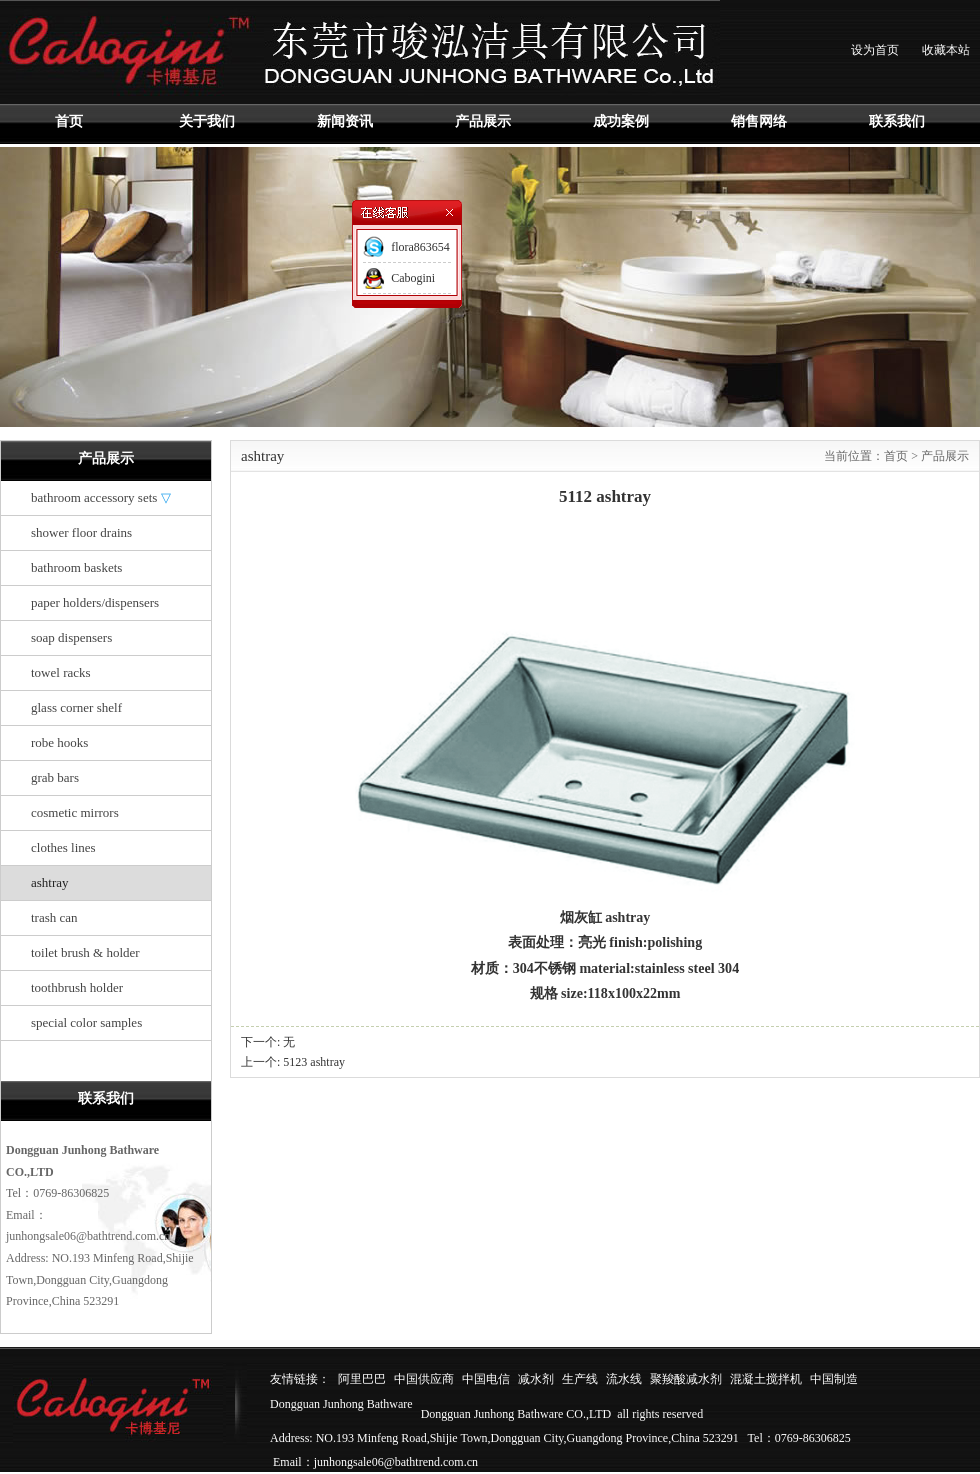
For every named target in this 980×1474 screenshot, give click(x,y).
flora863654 (420, 247)
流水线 (624, 1379)
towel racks (61, 672)
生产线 (580, 1379)
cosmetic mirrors (75, 812)
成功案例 (621, 121)
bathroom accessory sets (101, 497)
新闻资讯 (345, 121)
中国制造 (834, 1379)
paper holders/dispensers (95, 602)
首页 (69, 121)
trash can (54, 917)
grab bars (55, 777)
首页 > (902, 456)
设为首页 (875, 50)
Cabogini (413, 278)
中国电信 (486, 1379)
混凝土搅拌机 (766, 1379)
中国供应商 (424, 1379)
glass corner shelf (76, 707)
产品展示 (483, 121)
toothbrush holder (77, 987)
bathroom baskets (76, 567)
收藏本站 (946, 50)
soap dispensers (71, 637)
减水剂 (536, 1379)
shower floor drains (81, 532)
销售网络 (759, 121)
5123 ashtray (314, 1062)
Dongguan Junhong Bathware (341, 1404)
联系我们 (897, 121)
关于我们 (207, 121)
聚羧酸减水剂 (686, 1379)
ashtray (50, 882)
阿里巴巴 (362, 1379)
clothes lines (63, 847)
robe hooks (59, 742)
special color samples (86, 1022)
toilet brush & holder (85, 952)
